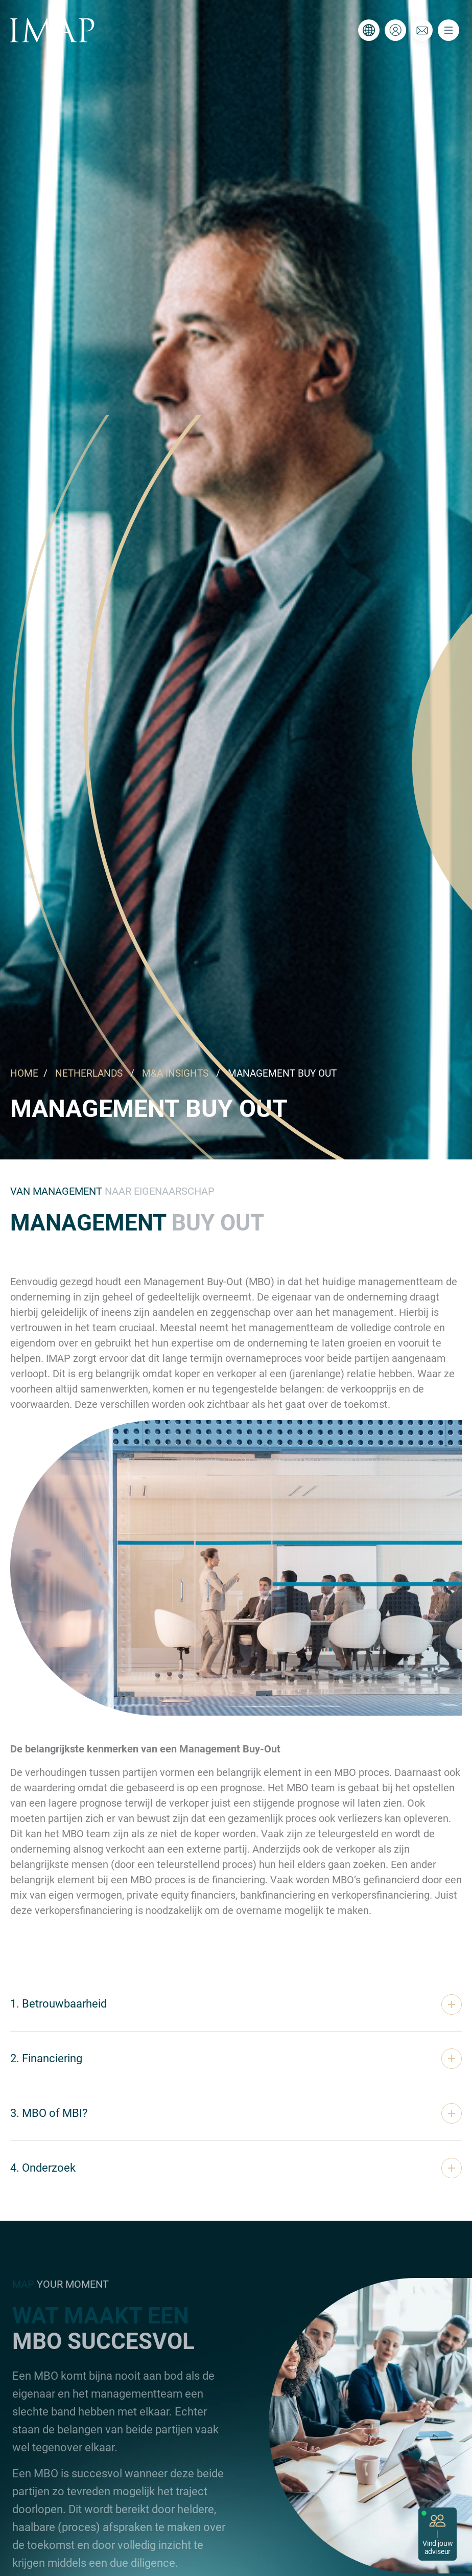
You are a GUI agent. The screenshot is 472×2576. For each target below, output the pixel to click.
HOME (24, 1073)
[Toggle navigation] (448, 30)
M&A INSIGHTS (175, 1073)
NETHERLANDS (89, 1073)
